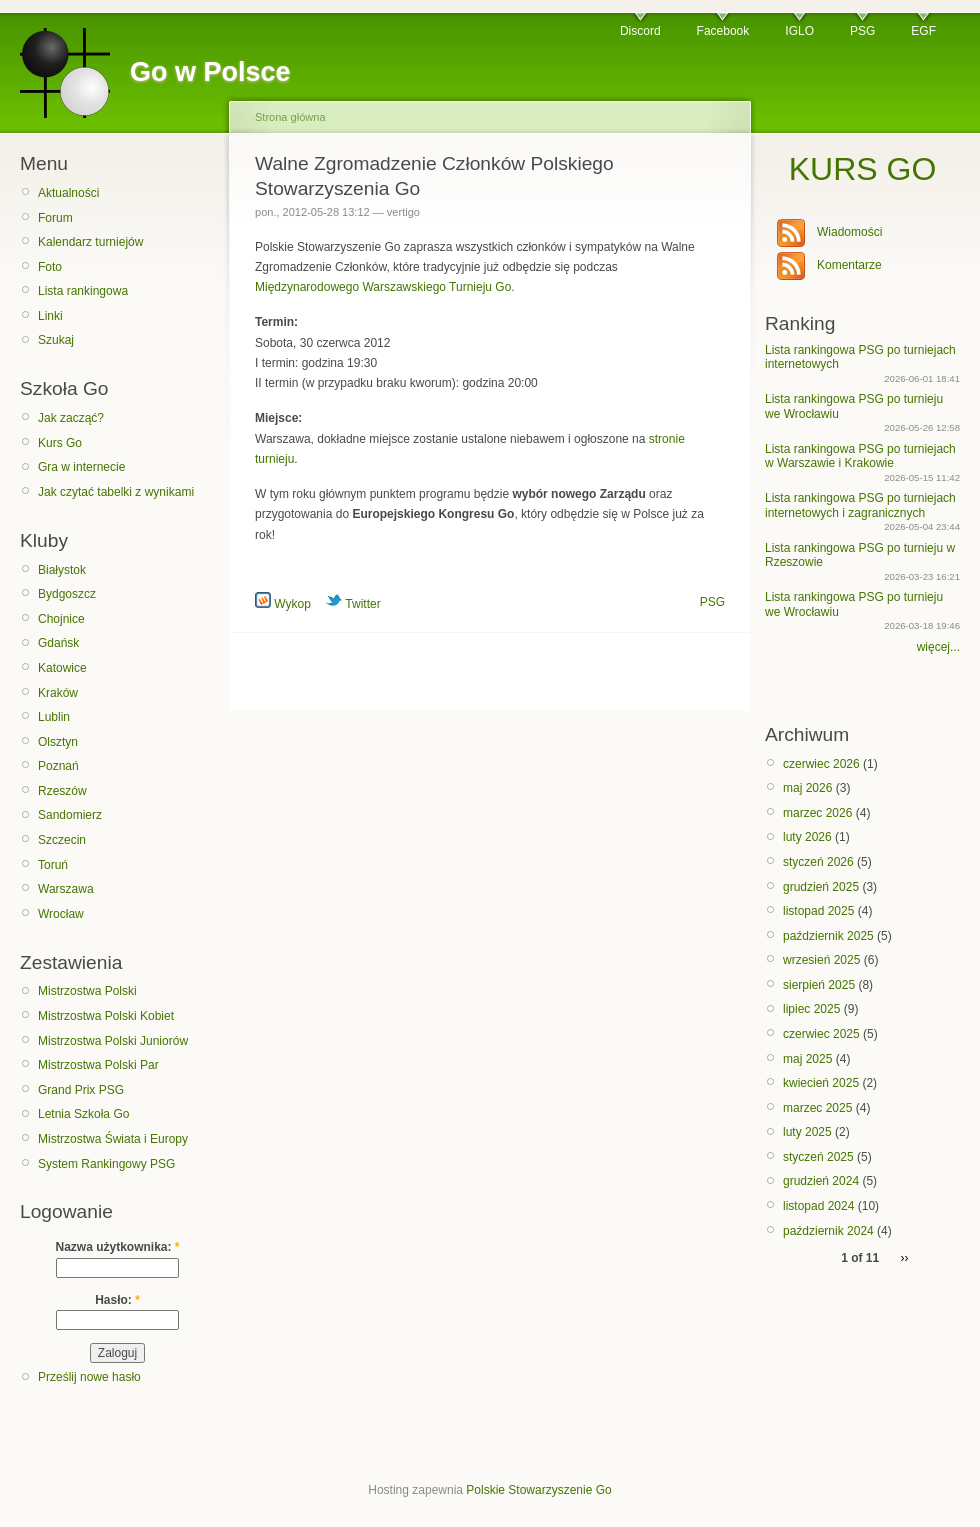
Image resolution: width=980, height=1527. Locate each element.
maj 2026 (807, 788)
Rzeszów (62, 791)
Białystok (62, 570)
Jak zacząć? (71, 418)
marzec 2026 (817, 813)
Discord (640, 31)
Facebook (723, 31)
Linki (50, 316)
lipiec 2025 (811, 1009)
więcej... (938, 647)
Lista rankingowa (83, 291)
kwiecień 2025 (821, 1083)
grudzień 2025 (821, 887)
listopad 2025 (818, 911)
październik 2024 (828, 1231)
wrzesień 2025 (821, 960)
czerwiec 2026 (821, 764)
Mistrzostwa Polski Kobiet (106, 1016)
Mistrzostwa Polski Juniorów (113, 1041)
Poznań (58, 766)
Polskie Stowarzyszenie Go (538, 1490)
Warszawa (66, 889)
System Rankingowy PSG (106, 1164)
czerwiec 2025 (821, 1034)
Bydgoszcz (67, 594)
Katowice (62, 668)
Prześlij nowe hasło (89, 1377)
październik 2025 (828, 936)
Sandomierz (70, 815)
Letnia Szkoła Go (83, 1114)
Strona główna (290, 117)
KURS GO (863, 169)
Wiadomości (849, 232)
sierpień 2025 (819, 985)
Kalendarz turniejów (90, 242)
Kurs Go (60, 443)
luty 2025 (807, 1132)
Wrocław (61, 914)
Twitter (353, 604)
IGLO (799, 31)
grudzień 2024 (821, 1181)
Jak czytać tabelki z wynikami (116, 492)
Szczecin (62, 840)
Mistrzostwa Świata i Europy (113, 1139)
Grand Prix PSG (81, 1090)
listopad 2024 (818, 1206)
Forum (55, 218)
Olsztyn (58, 742)
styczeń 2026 (818, 862)
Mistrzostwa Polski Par (98, 1065)
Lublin (54, 717)
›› (905, 1258)
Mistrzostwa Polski (87, 991)
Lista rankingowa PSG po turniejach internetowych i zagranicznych (860, 505)
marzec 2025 (817, 1108)
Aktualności (68, 193)
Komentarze (849, 265)
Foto (50, 267)
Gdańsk (58, 643)
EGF (923, 31)
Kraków (58, 693)
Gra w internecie (81, 467)
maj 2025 (807, 1059)
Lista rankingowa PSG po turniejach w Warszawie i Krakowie (860, 456)
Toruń (53, 865)
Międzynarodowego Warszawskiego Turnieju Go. (385, 287)
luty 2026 (807, 837)
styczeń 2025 (818, 1157)
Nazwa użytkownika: (117, 1247)
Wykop (283, 604)
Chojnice (61, 619)
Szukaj (56, 340)
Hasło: (117, 1300)
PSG (862, 31)
